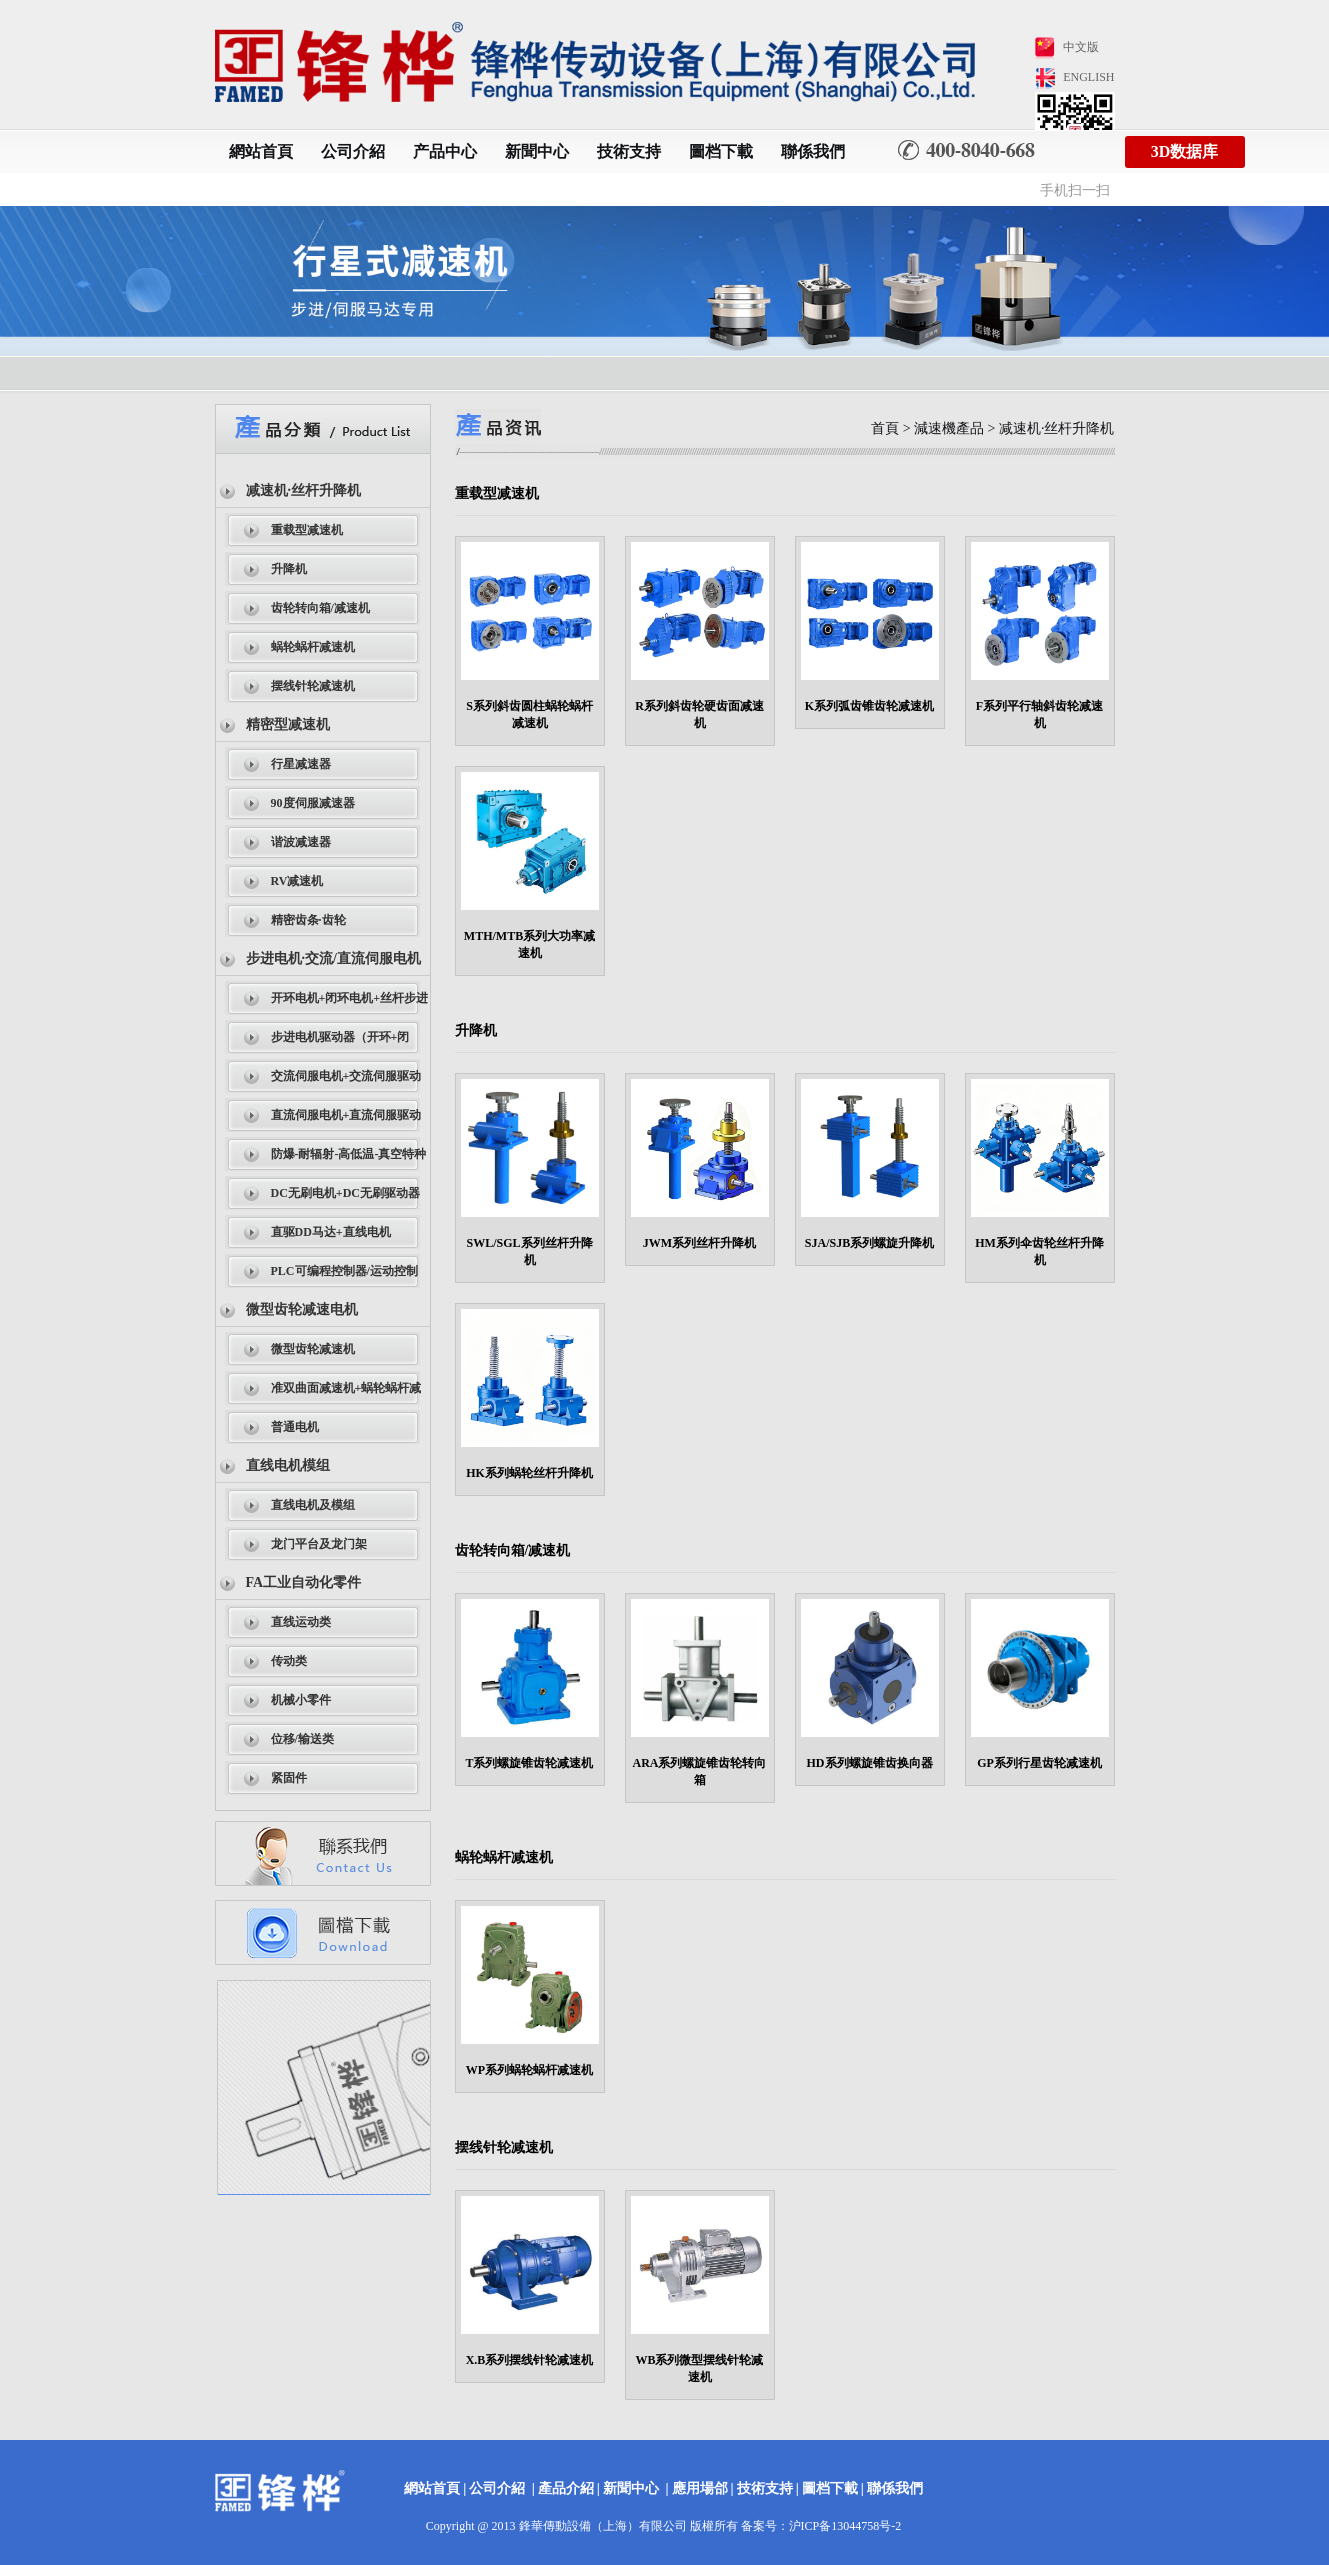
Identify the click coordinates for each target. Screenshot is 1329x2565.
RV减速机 (297, 881)
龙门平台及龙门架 (319, 1544)
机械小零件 (301, 1700)
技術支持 (629, 151)
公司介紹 (353, 151)
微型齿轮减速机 (313, 1349)
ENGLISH (1088, 77)
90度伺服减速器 (313, 803)
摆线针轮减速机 (313, 686)
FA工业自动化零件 (304, 1582)
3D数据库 (1185, 151)
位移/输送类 (302, 1739)
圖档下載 (721, 151)
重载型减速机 (307, 530)
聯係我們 (813, 151)
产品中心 (445, 151)
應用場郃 (700, 2488)
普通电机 (295, 1427)
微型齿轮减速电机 (302, 1309)
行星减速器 (301, 764)
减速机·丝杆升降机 (304, 490)
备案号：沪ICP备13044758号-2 (821, 2526)
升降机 (289, 569)
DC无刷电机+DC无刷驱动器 (346, 1193)
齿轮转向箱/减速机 (320, 608)
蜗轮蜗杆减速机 (313, 647)
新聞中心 (537, 151)
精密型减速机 (288, 724)
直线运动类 (301, 1622)
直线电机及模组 (313, 1505)
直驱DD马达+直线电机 (331, 1232)
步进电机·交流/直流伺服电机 (333, 958)
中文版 (1081, 47)
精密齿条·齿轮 (308, 920)
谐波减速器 (301, 842)
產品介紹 (566, 2488)
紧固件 (289, 1778)
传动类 (289, 1661)
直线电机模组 (288, 1465)
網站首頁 (261, 151)
